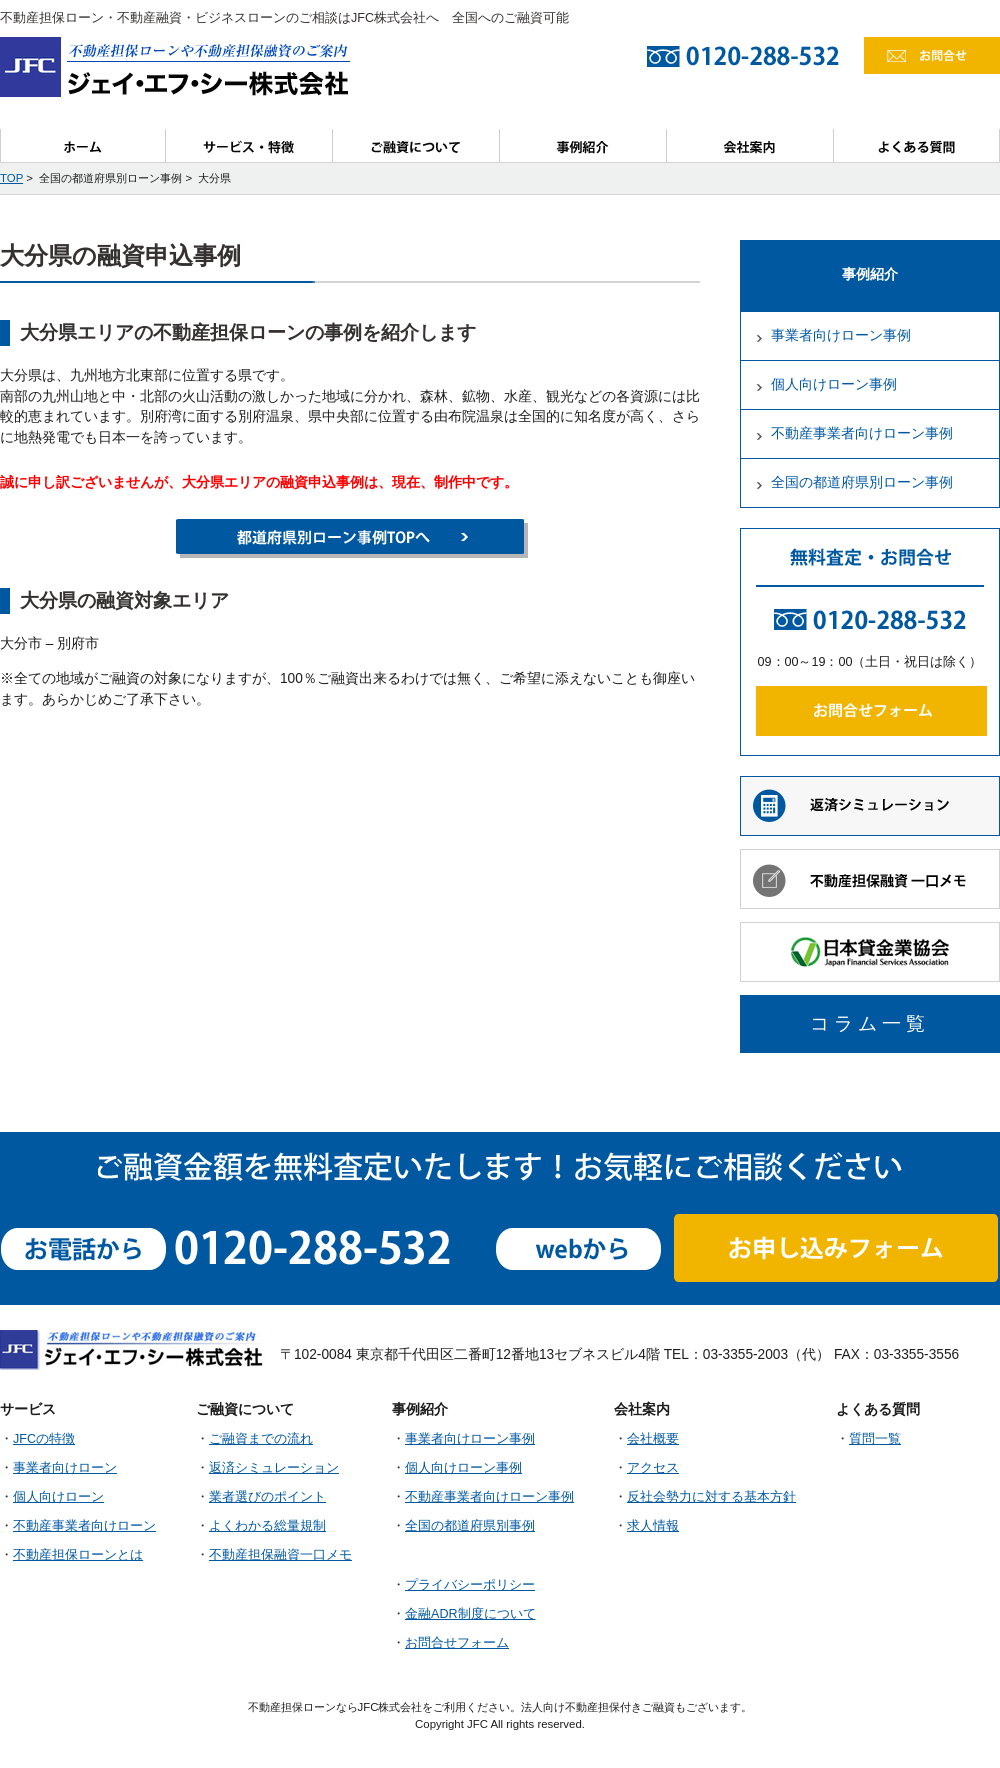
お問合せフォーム (457, 1643)
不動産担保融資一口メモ (280, 1555)
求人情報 (653, 1526)
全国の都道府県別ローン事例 (862, 482)
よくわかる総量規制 (267, 1526)
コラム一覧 (870, 1023)
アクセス (653, 1468)
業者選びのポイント (267, 1497)
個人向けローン (58, 1497)
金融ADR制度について (470, 1614)
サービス (249, 145)
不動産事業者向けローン (84, 1526)
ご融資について (416, 145)
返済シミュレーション (274, 1468)
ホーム (83, 145)
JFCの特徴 (44, 1439)
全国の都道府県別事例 (470, 1526)
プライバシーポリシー (470, 1585)
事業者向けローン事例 (841, 335)
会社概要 (653, 1439)
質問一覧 (875, 1439)
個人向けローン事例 (834, 384)
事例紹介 (583, 145)
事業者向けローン (65, 1468)
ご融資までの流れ (261, 1439)
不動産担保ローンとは (78, 1555)
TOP (11, 178)
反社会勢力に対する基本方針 (711, 1497)
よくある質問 (917, 145)
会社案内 (750, 145)
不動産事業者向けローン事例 (862, 433)
